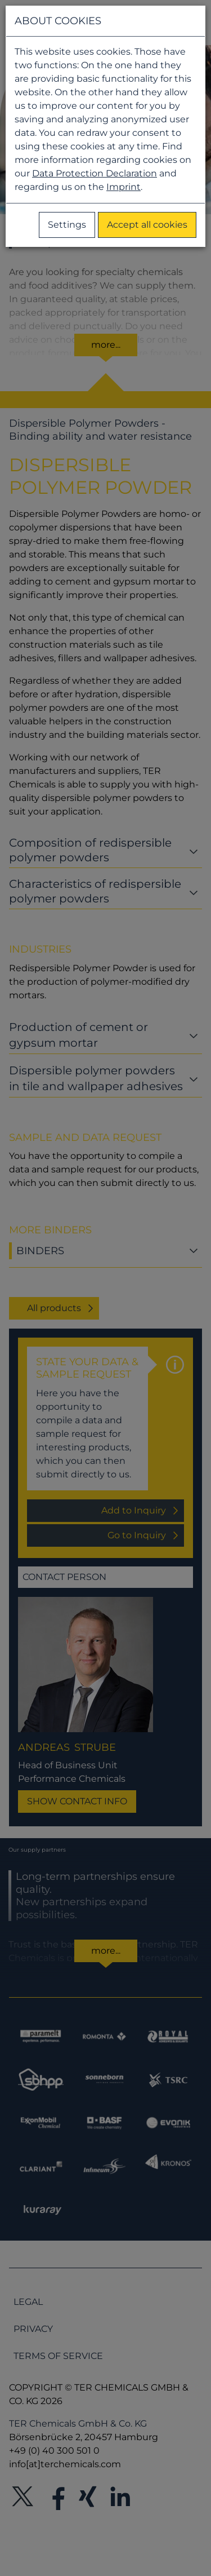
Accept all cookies (147, 224)
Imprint (123, 187)
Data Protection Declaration (94, 173)
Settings (67, 224)
